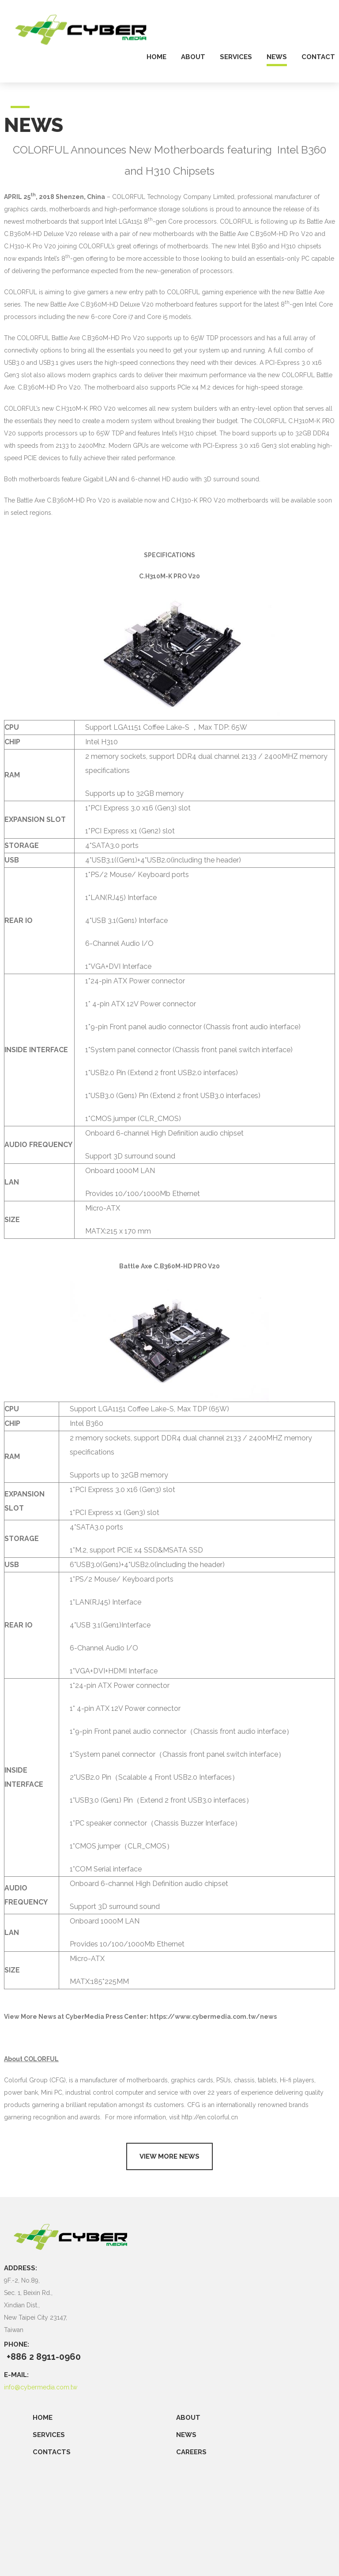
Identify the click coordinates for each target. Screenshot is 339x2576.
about (193, 57)
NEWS (186, 2435)
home (156, 57)
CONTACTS (52, 2452)
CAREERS (191, 2452)
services (236, 57)
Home (43, 2418)
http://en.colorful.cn (209, 2117)
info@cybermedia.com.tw (40, 2387)
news (277, 57)
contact (318, 57)
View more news (169, 2156)
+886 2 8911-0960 (44, 2356)
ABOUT (188, 2418)
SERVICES (49, 2435)
